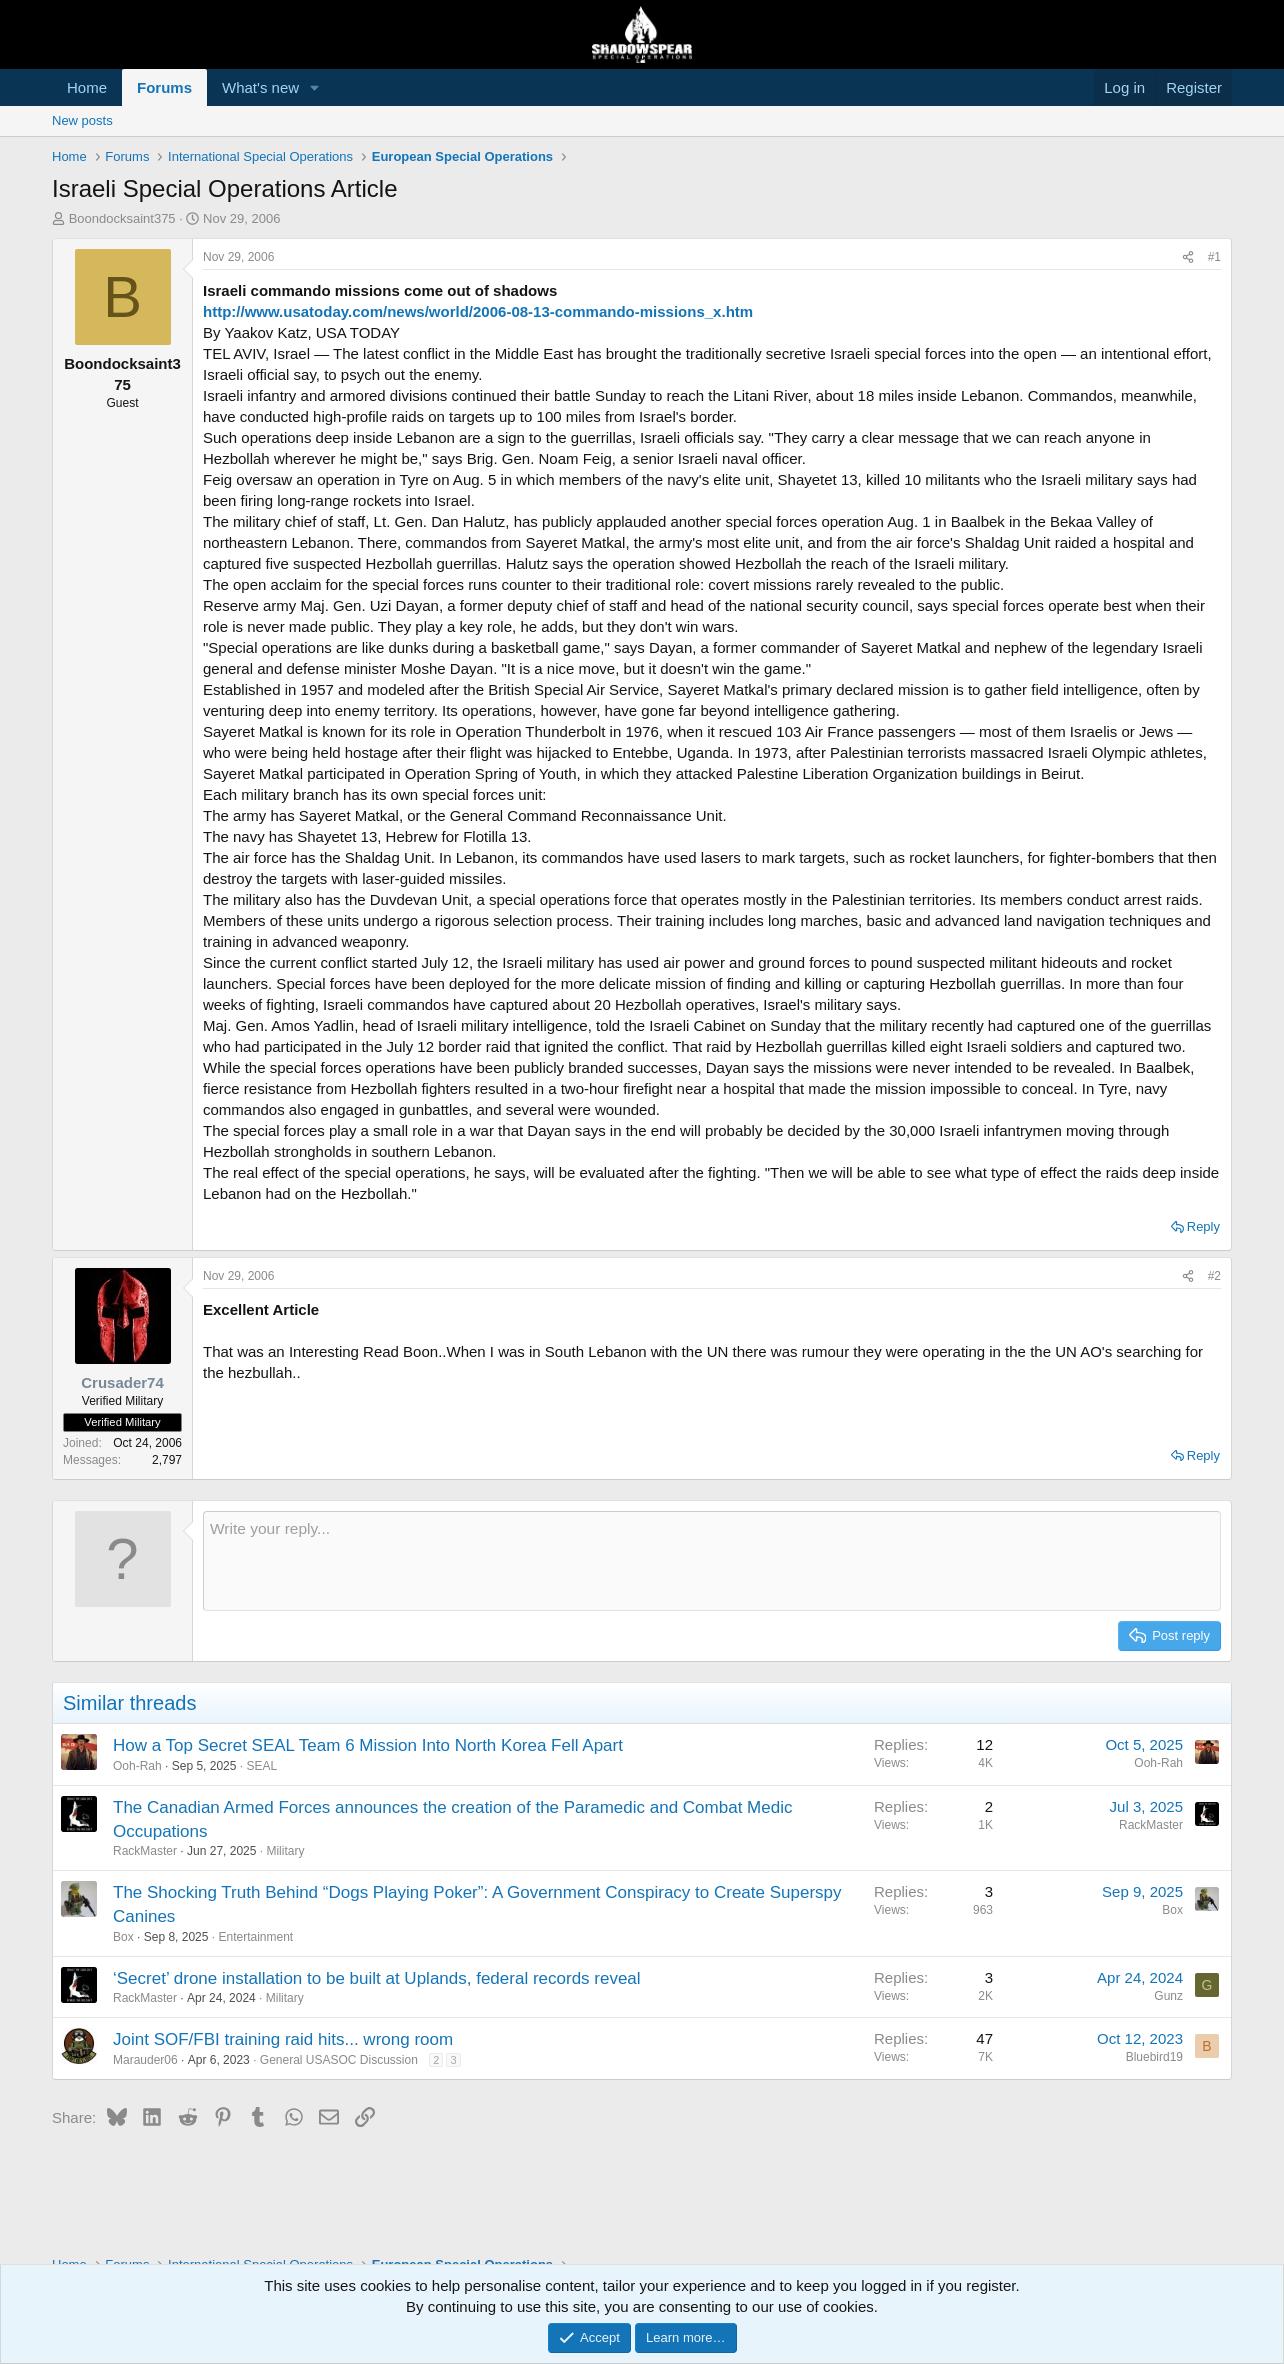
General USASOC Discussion (339, 2060)
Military (285, 1851)
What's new (260, 87)
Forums (164, 87)
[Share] (1188, 257)
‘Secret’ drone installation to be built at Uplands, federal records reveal (377, 1978)
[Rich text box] (712, 1561)
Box (123, 1937)
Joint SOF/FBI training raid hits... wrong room (283, 2039)
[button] (315, 87)
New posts (82, 120)
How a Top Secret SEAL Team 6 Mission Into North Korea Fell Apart (368, 1745)
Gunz (1168, 1996)
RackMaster (145, 1851)
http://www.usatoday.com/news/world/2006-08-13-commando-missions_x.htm (478, 311)
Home (87, 87)
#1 (1214, 257)
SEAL (261, 1766)
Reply (1203, 1226)
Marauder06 (145, 2060)
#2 (1214, 1276)
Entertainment (255, 1937)
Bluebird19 (1154, 2057)
